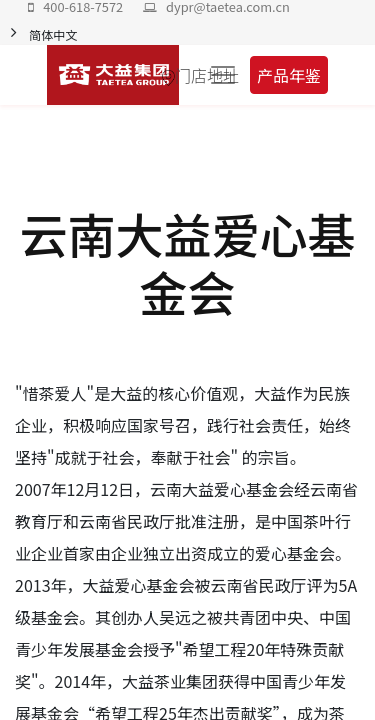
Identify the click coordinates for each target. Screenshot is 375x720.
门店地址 (207, 75)
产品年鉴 (289, 75)
